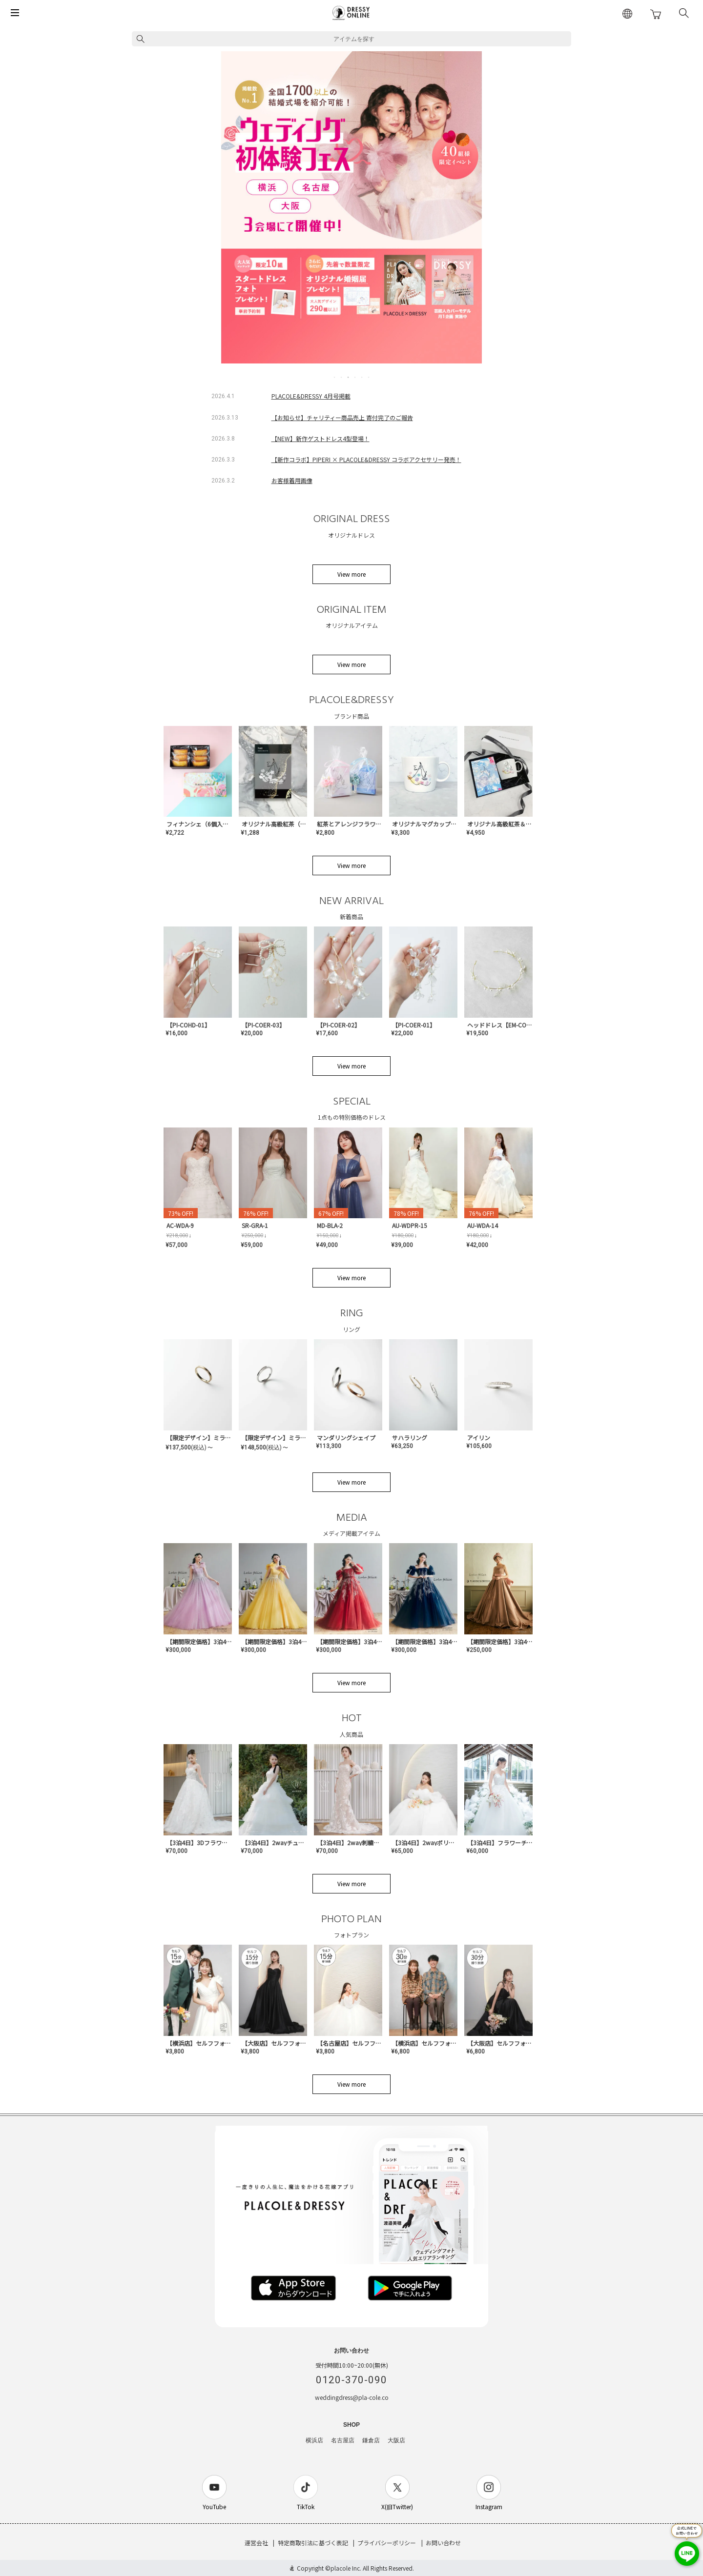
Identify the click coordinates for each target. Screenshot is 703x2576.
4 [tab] (355, 377)
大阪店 (396, 2440)
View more (351, 574)
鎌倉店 (371, 2440)
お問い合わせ (443, 2542)
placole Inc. (346, 2568)
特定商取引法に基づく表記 (313, 2542)
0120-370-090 (351, 2380)
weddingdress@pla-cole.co (352, 2397)
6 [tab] (369, 377)
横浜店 (314, 2440)
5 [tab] (362, 377)
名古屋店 (342, 2440)
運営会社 (256, 2542)
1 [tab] (334, 377)
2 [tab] (341, 377)
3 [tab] (348, 377)
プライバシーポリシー (386, 2542)
